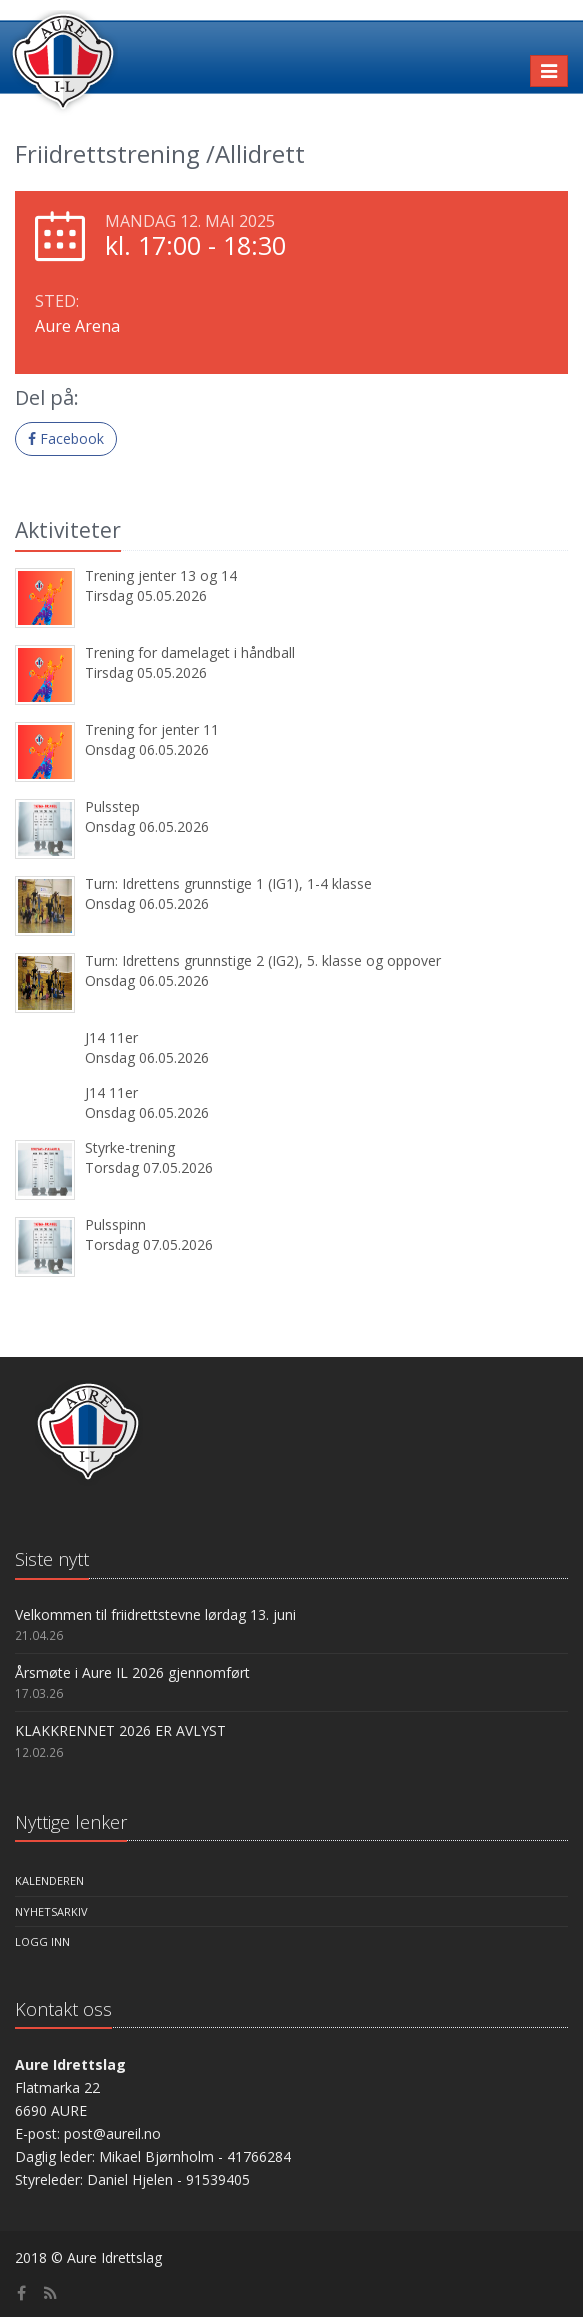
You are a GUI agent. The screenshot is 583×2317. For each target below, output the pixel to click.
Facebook (66, 438)
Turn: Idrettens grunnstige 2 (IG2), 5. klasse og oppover (263, 960)
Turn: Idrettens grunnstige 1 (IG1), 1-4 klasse (228, 883)
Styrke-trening (130, 1147)
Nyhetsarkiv (51, 1911)
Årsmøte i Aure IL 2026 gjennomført (132, 1672)
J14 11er (111, 1037)
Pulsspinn (115, 1224)
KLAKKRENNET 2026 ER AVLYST (120, 1730)
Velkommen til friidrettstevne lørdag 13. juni (155, 1614)
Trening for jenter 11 (152, 729)
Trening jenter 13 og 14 (161, 575)
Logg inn (42, 1941)
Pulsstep (112, 806)
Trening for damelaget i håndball (190, 652)
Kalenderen (49, 1880)
